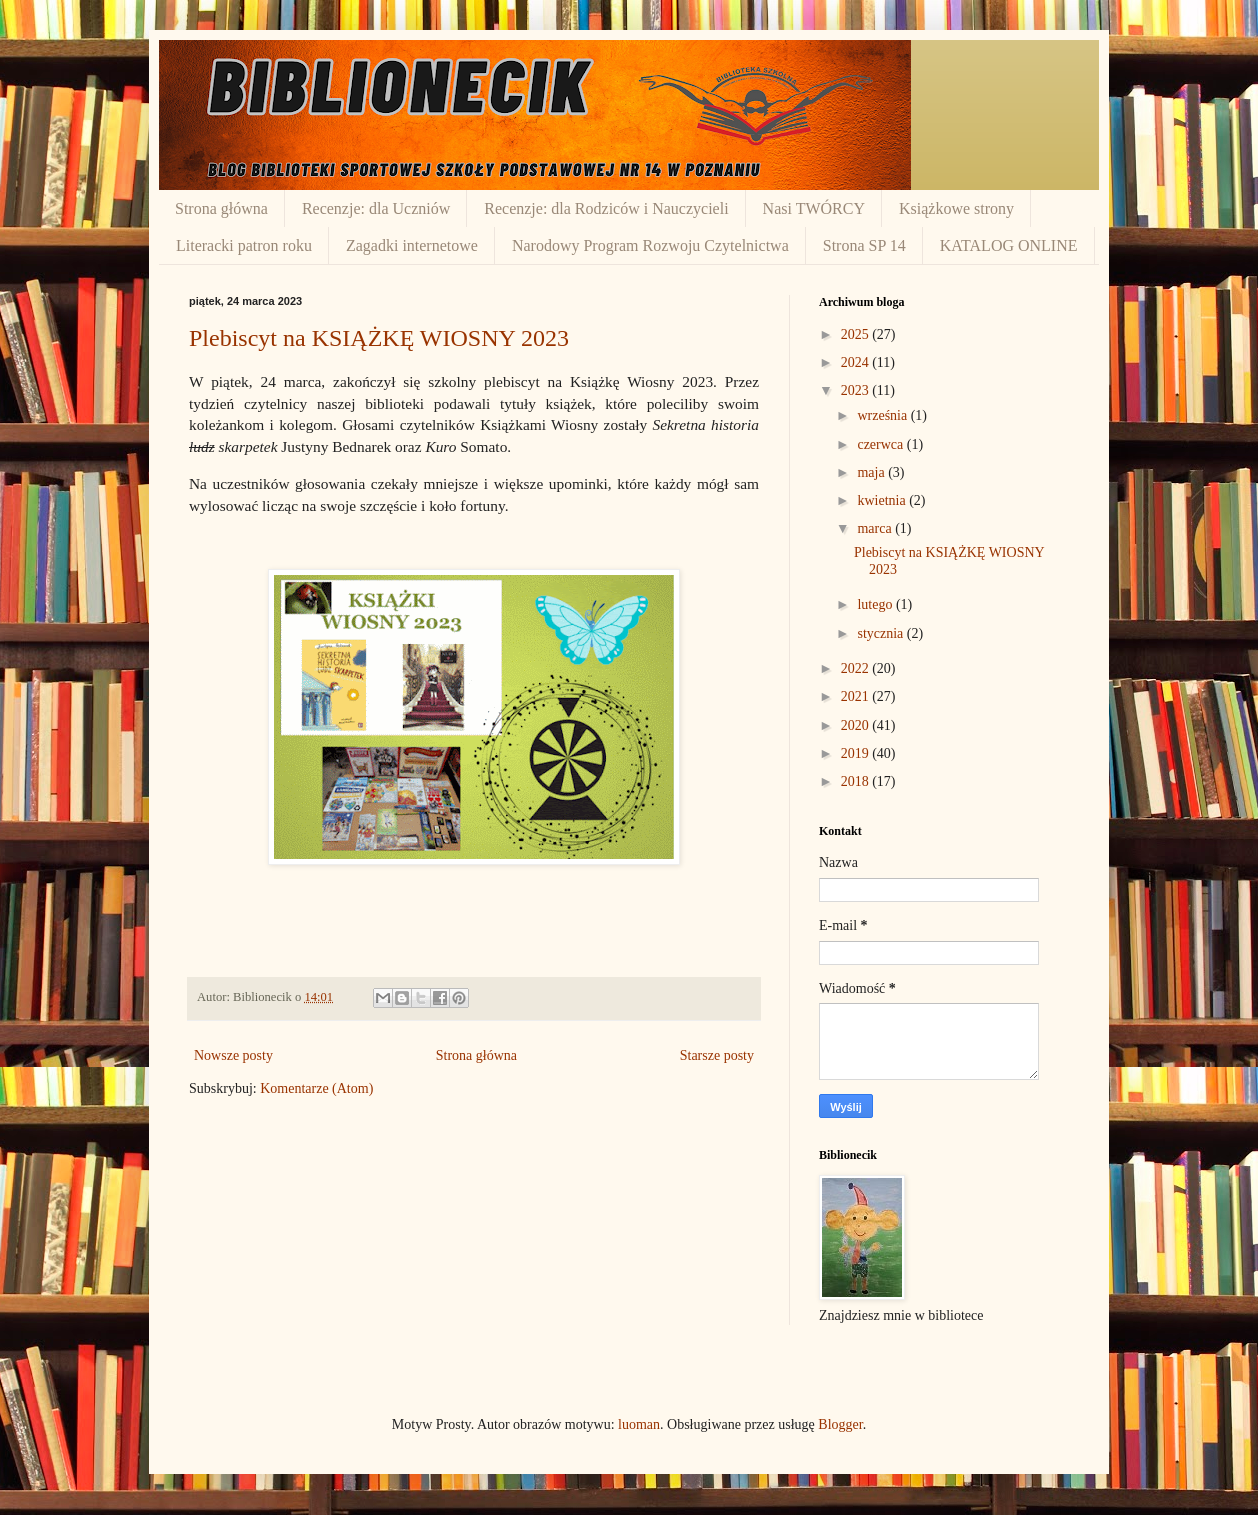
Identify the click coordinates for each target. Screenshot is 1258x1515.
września (883, 415)
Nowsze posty (233, 1055)
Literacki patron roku (244, 245)
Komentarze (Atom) (316, 1088)
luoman (639, 1424)
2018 (857, 781)
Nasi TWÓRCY (814, 208)
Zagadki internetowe (412, 245)
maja (872, 472)
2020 (857, 725)
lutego (876, 604)
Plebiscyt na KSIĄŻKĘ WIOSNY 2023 (379, 338)
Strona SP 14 (864, 245)
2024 (857, 362)
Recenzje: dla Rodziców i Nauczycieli (606, 208)
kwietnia (883, 500)
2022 (857, 668)
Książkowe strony (956, 208)
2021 (857, 696)
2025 (857, 334)
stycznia (881, 633)
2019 (857, 753)
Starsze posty (717, 1055)
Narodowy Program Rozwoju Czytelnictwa (650, 245)
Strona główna (221, 208)
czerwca (881, 444)
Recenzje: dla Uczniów (376, 208)
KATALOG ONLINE (1009, 245)
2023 (857, 390)
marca (876, 528)
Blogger (840, 1424)
